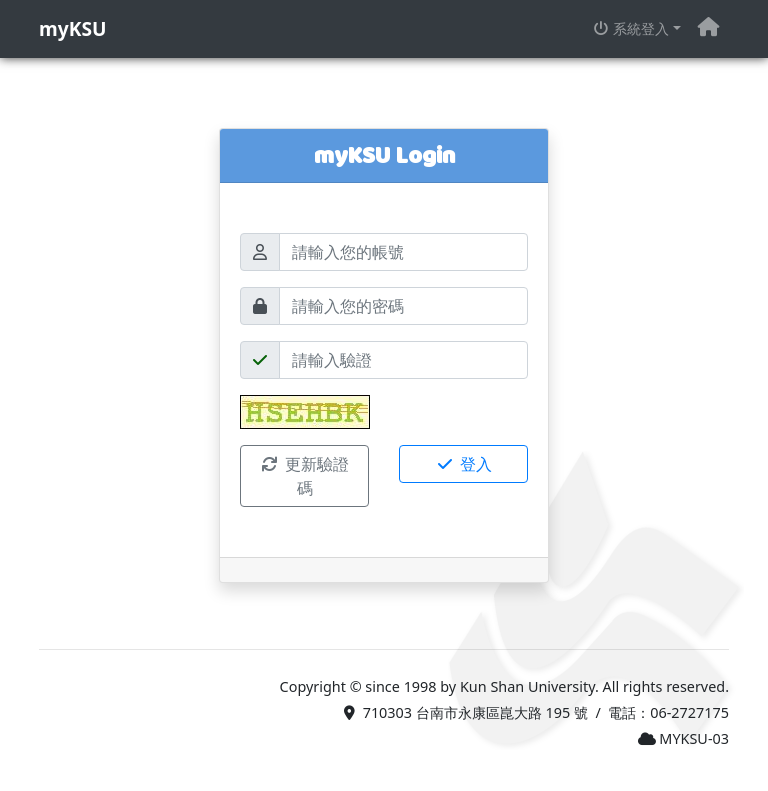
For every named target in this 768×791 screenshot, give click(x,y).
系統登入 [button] (631, 28)
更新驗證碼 (304, 476)
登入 (463, 464)
